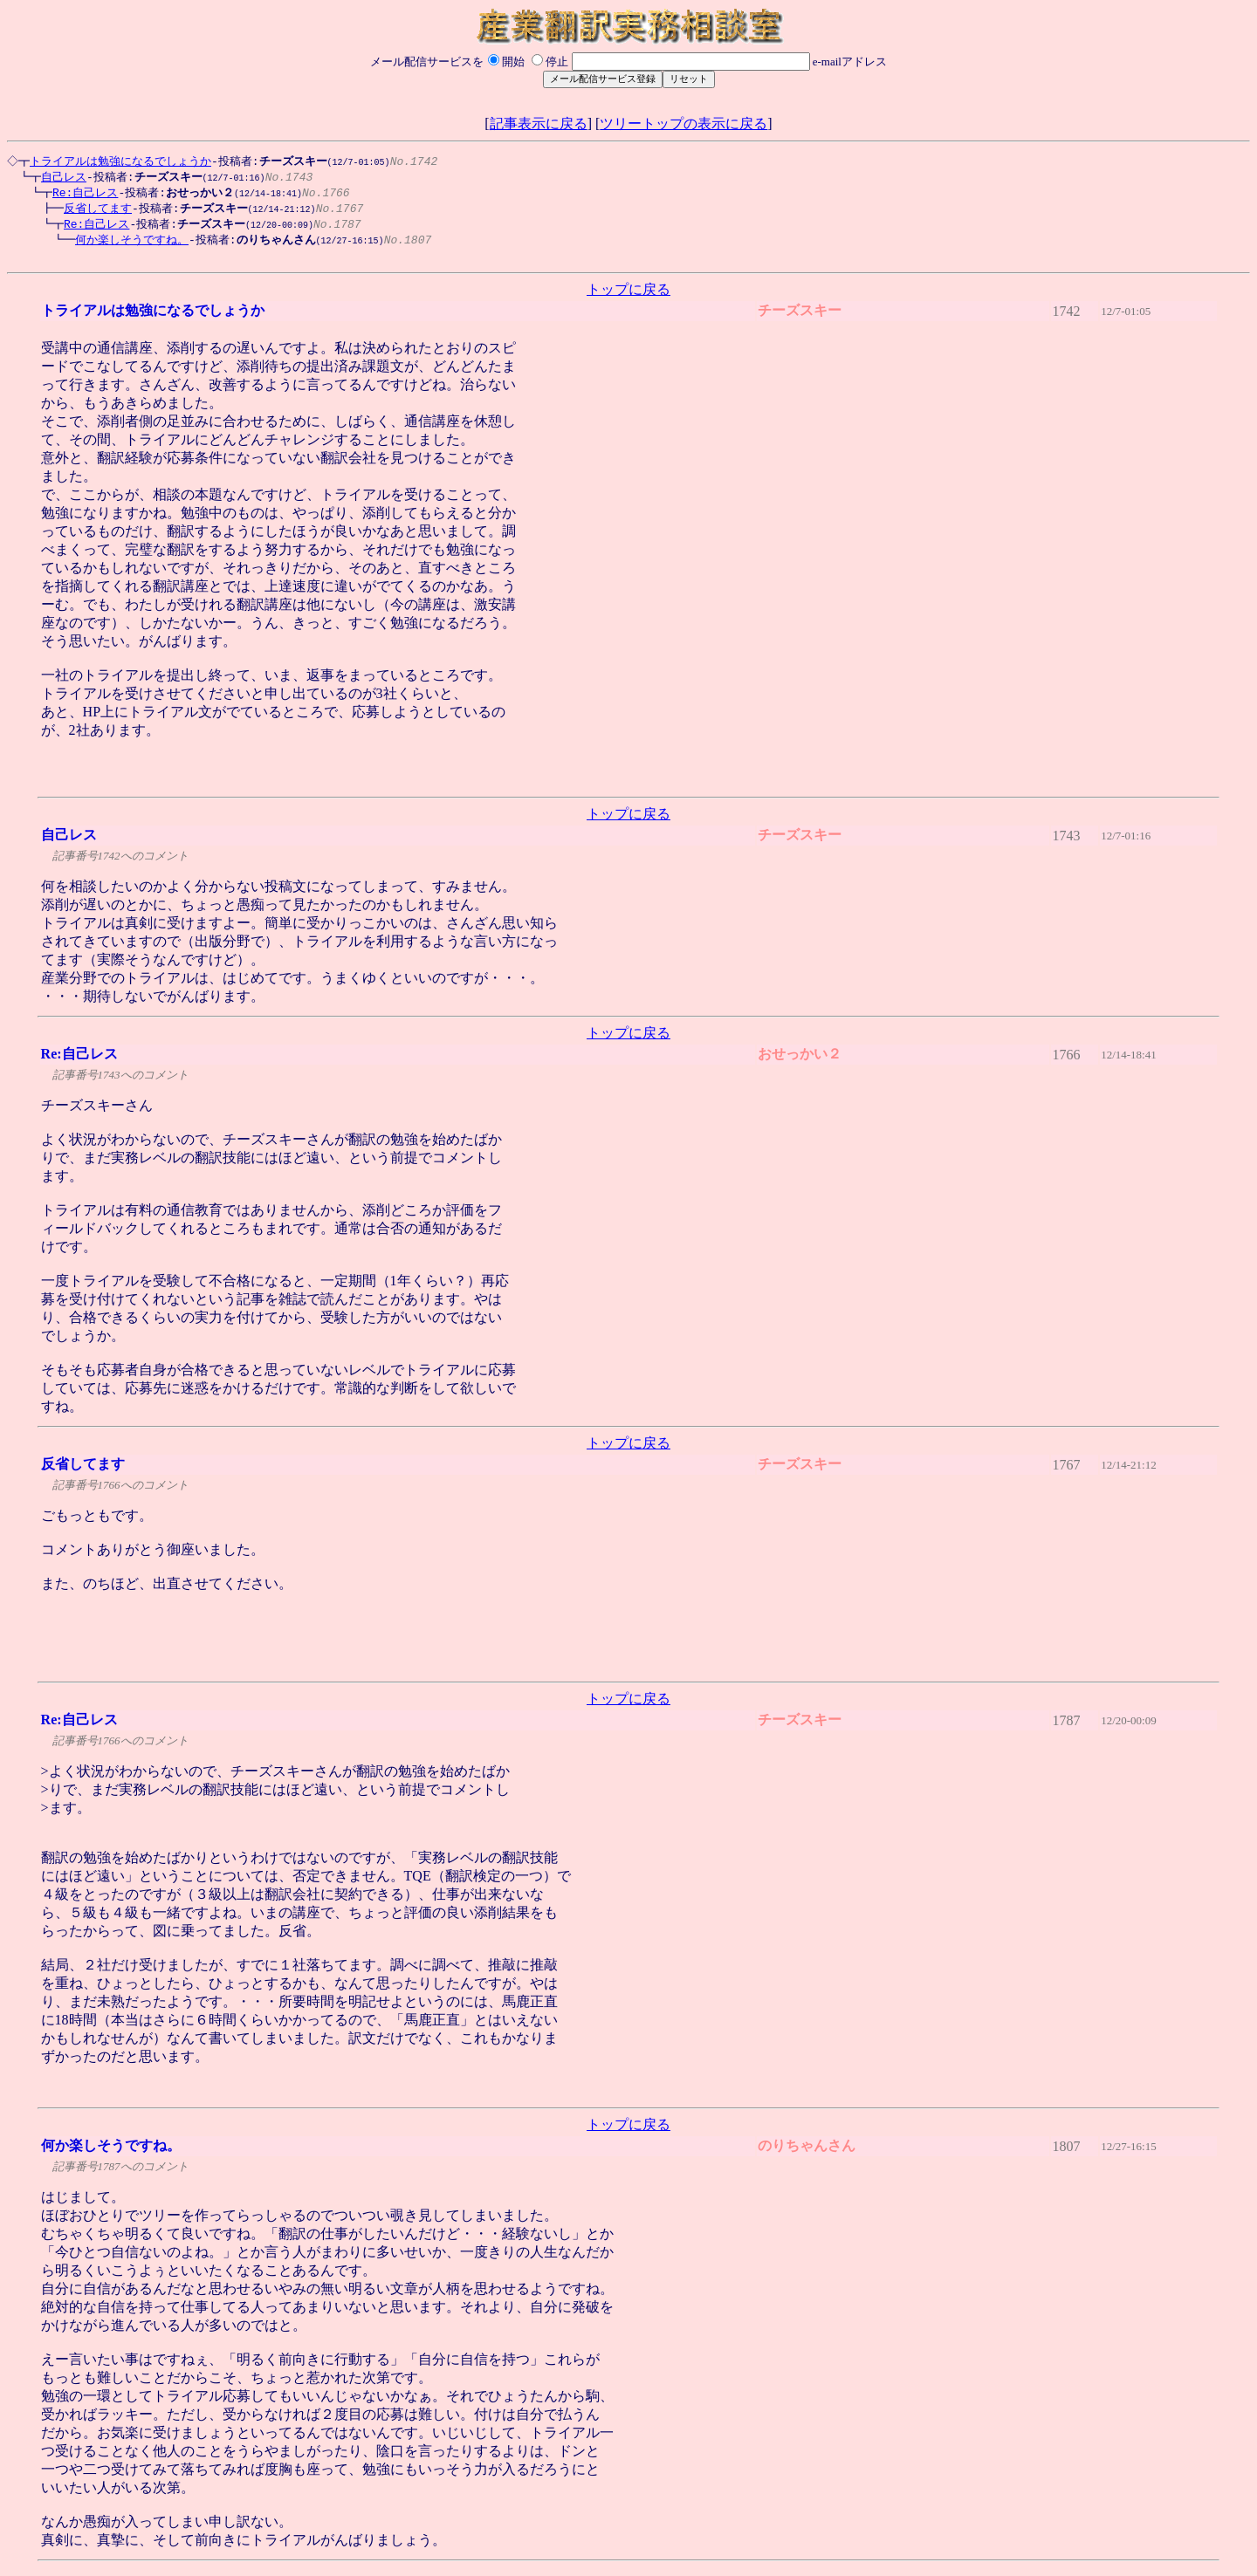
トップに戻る (628, 297)
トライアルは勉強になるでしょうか (118, 161)
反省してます (89, 211)
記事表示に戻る (538, 123)
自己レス (55, 178)
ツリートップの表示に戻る (683, 123)
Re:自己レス (76, 194)
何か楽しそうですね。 (123, 244)
